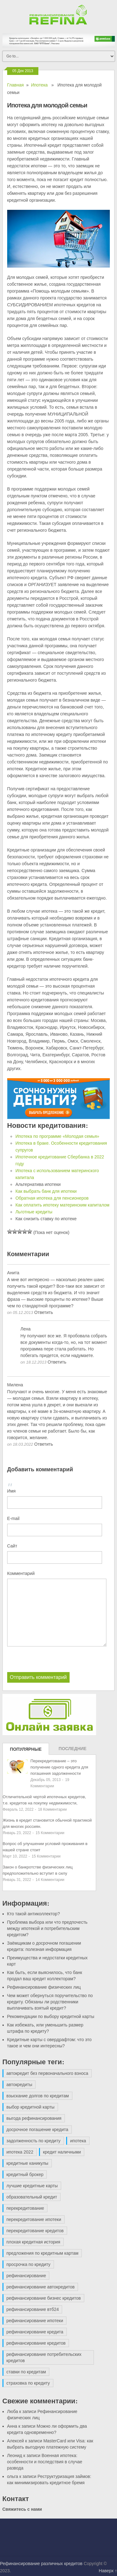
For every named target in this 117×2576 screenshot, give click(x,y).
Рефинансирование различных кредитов (41, 2563)
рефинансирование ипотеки (35, 2320)
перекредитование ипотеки (34, 2219)
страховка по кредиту (28, 2383)
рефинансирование (26, 2275)
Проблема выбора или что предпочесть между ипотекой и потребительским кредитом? (47, 1928)
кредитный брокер (25, 2174)
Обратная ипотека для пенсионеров (52, 1198)
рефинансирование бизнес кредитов (44, 2298)
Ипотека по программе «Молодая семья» (57, 1136)
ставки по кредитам (26, 2371)
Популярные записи (26, 1751)
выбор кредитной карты (31, 2107)
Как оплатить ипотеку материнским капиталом (62, 1204)
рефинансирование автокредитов (41, 2286)
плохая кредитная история (33, 2241)
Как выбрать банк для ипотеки (45, 1191)
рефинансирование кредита (35, 2331)
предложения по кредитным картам (43, 2253)
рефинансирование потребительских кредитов (44, 2357)
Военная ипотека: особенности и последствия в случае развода (44, 2461)
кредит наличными (62, 2151)
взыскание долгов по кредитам (38, 2095)
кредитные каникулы (27, 2163)
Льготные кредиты (33, 1211)
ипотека (78, 2140)
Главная (15, 84)
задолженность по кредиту (34, 2140)
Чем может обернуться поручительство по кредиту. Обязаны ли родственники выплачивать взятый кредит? (50, 2002)
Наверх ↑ (108, 2570)
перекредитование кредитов (35, 2230)
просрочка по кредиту (29, 2264)
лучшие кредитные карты (32, 2185)
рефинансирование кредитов (36, 2343)
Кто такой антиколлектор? (33, 1913)
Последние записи (72, 1750)
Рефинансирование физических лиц (44, 1987)
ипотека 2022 (20, 2151)
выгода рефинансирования (34, 2118)
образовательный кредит (32, 2196)
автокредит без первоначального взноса (47, 2073)
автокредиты (19, 2084)
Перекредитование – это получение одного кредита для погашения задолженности (59, 1767)
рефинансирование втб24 (33, 2309)
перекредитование (25, 2208)
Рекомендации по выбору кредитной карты (51, 2016)
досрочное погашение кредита (37, 2129)
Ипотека (39, 84)
